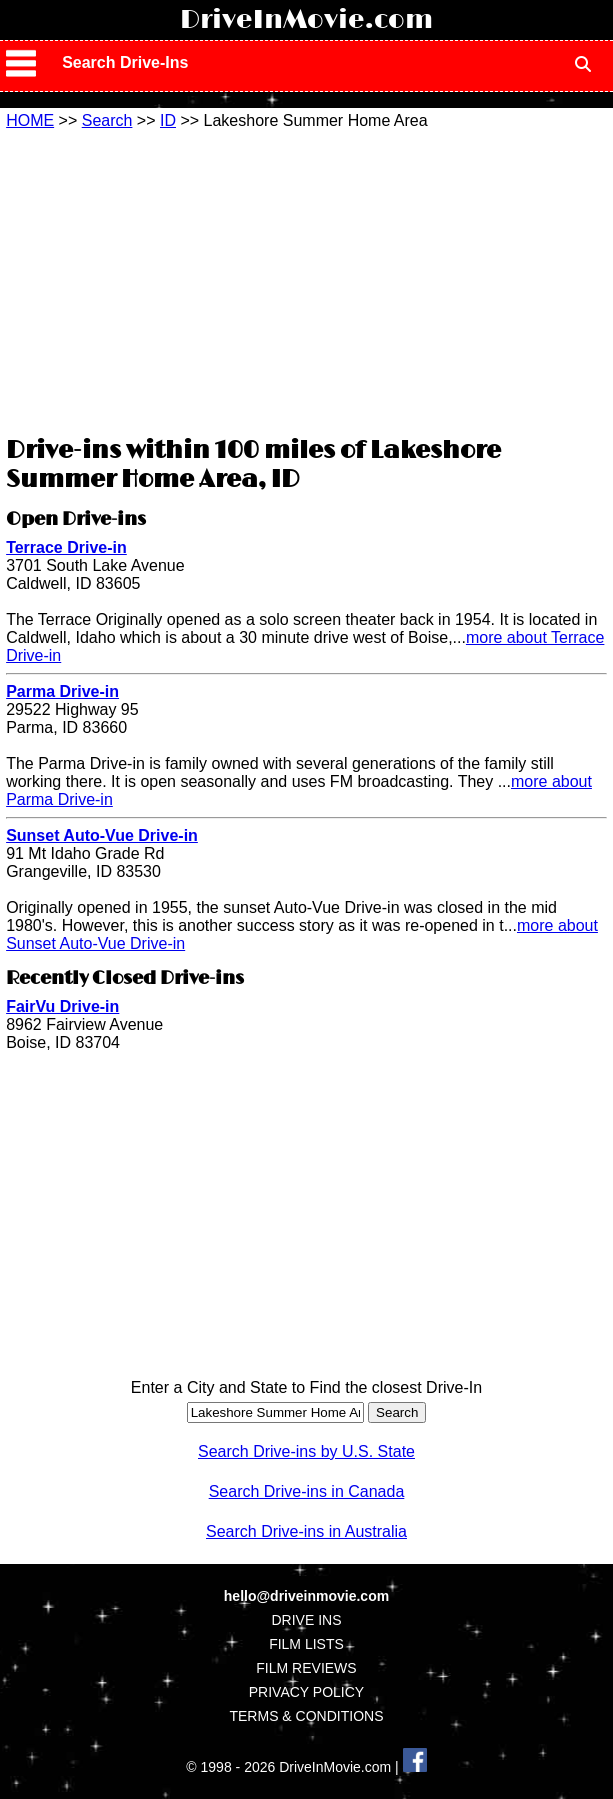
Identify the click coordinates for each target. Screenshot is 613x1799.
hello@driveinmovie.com (306, 1596)
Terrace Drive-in (66, 547)
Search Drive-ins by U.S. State (306, 1451)
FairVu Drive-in (62, 1006)
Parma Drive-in (62, 691)
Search (107, 120)
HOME (30, 120)
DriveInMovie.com (306, 20)
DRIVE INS (306, 1620)
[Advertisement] (306, 280)
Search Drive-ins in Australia (306, 1531)
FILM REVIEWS (306, 1668)
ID (168, 120)
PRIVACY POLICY (306, 1692)
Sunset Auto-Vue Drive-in (102, 835)
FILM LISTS (306, 1644)
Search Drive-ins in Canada (307, 1491)
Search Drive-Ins (125, 62)
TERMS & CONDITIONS (306, 1716)
